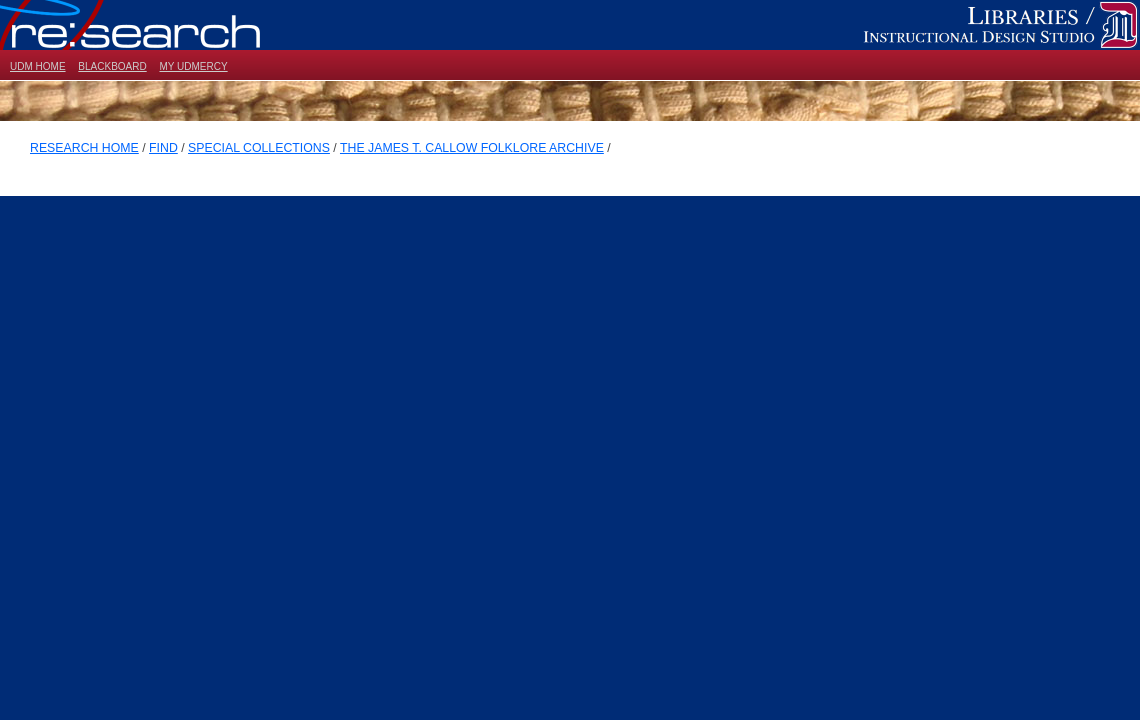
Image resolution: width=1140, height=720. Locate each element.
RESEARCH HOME (84, 148)
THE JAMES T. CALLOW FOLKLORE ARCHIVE (472, 148)
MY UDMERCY (193, 66)
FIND (163, 148)
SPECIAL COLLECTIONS (259, 148)
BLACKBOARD (112, 66)
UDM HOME (38, 66)
